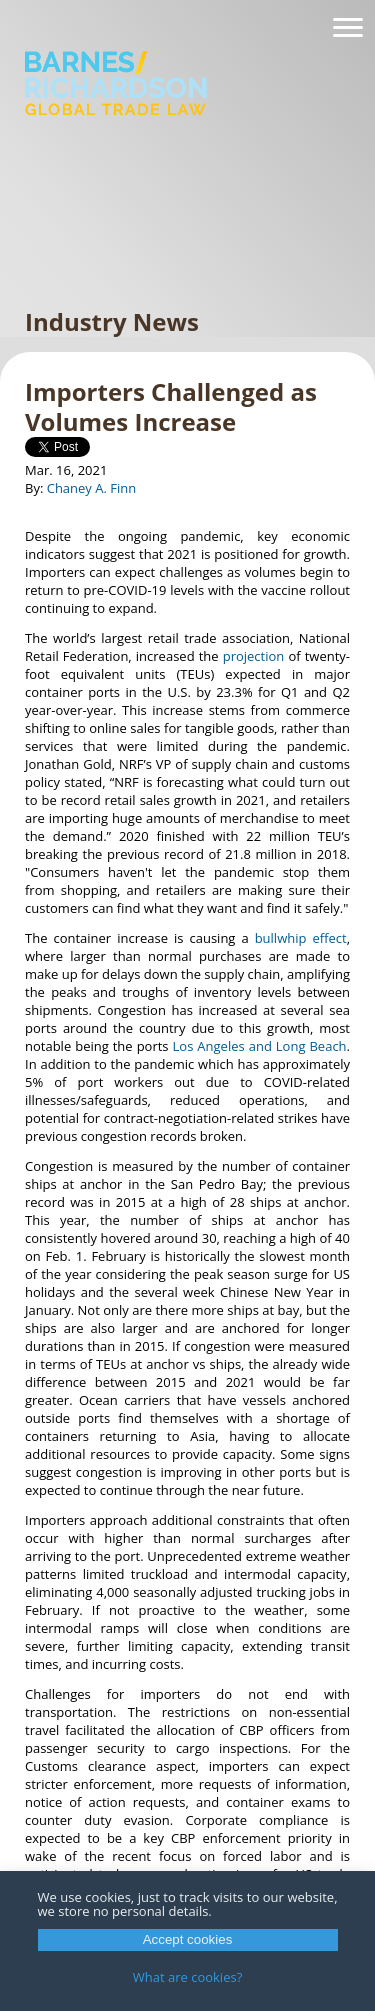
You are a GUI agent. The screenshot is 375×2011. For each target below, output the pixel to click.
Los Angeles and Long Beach (260, 1046)
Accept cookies (188, 1939)
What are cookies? (188, 1977)
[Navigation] (348, 28)
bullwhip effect (301, 938)
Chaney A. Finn (92, 488)
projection (254, 656)
